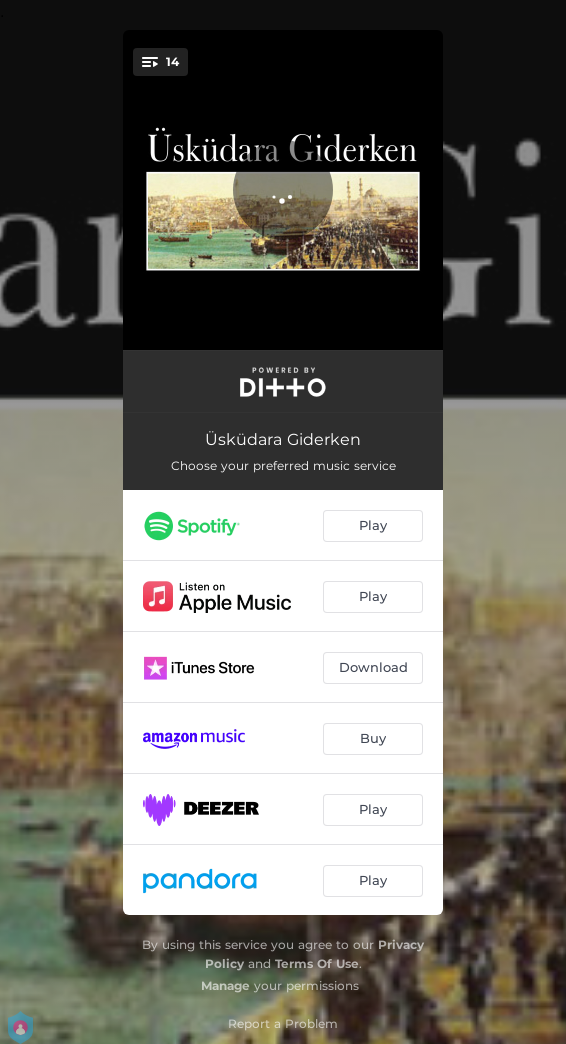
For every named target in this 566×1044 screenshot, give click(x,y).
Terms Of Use (317, 963)
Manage (225, 985)
